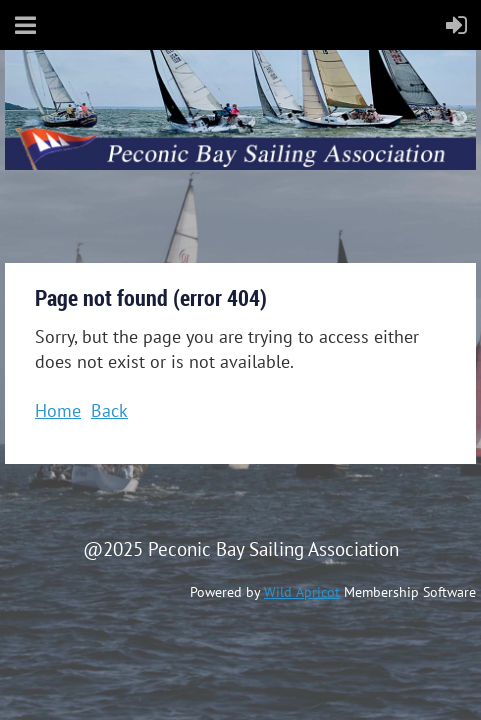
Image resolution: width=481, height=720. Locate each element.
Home (58, 410)
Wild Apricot (302, 592)
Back (109, 410)
